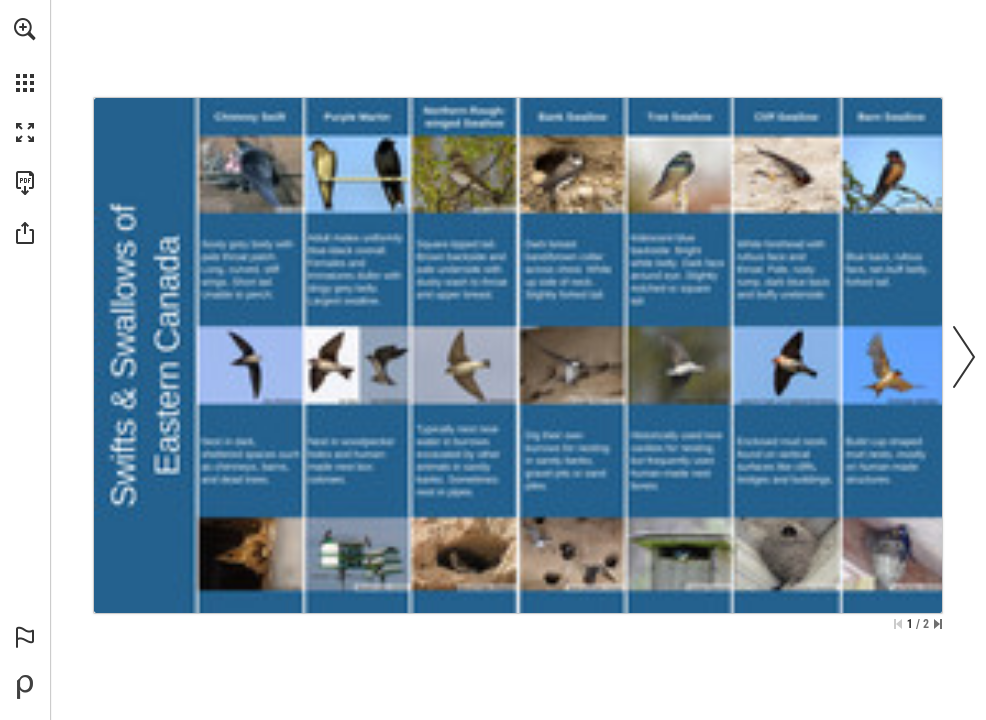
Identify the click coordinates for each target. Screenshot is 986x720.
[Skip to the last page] (938, 624)
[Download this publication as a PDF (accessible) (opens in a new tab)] (25, 183)
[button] (25, 29)
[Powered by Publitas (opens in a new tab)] (25, 687)
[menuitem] (25, 55)
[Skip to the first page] (898, 624)
